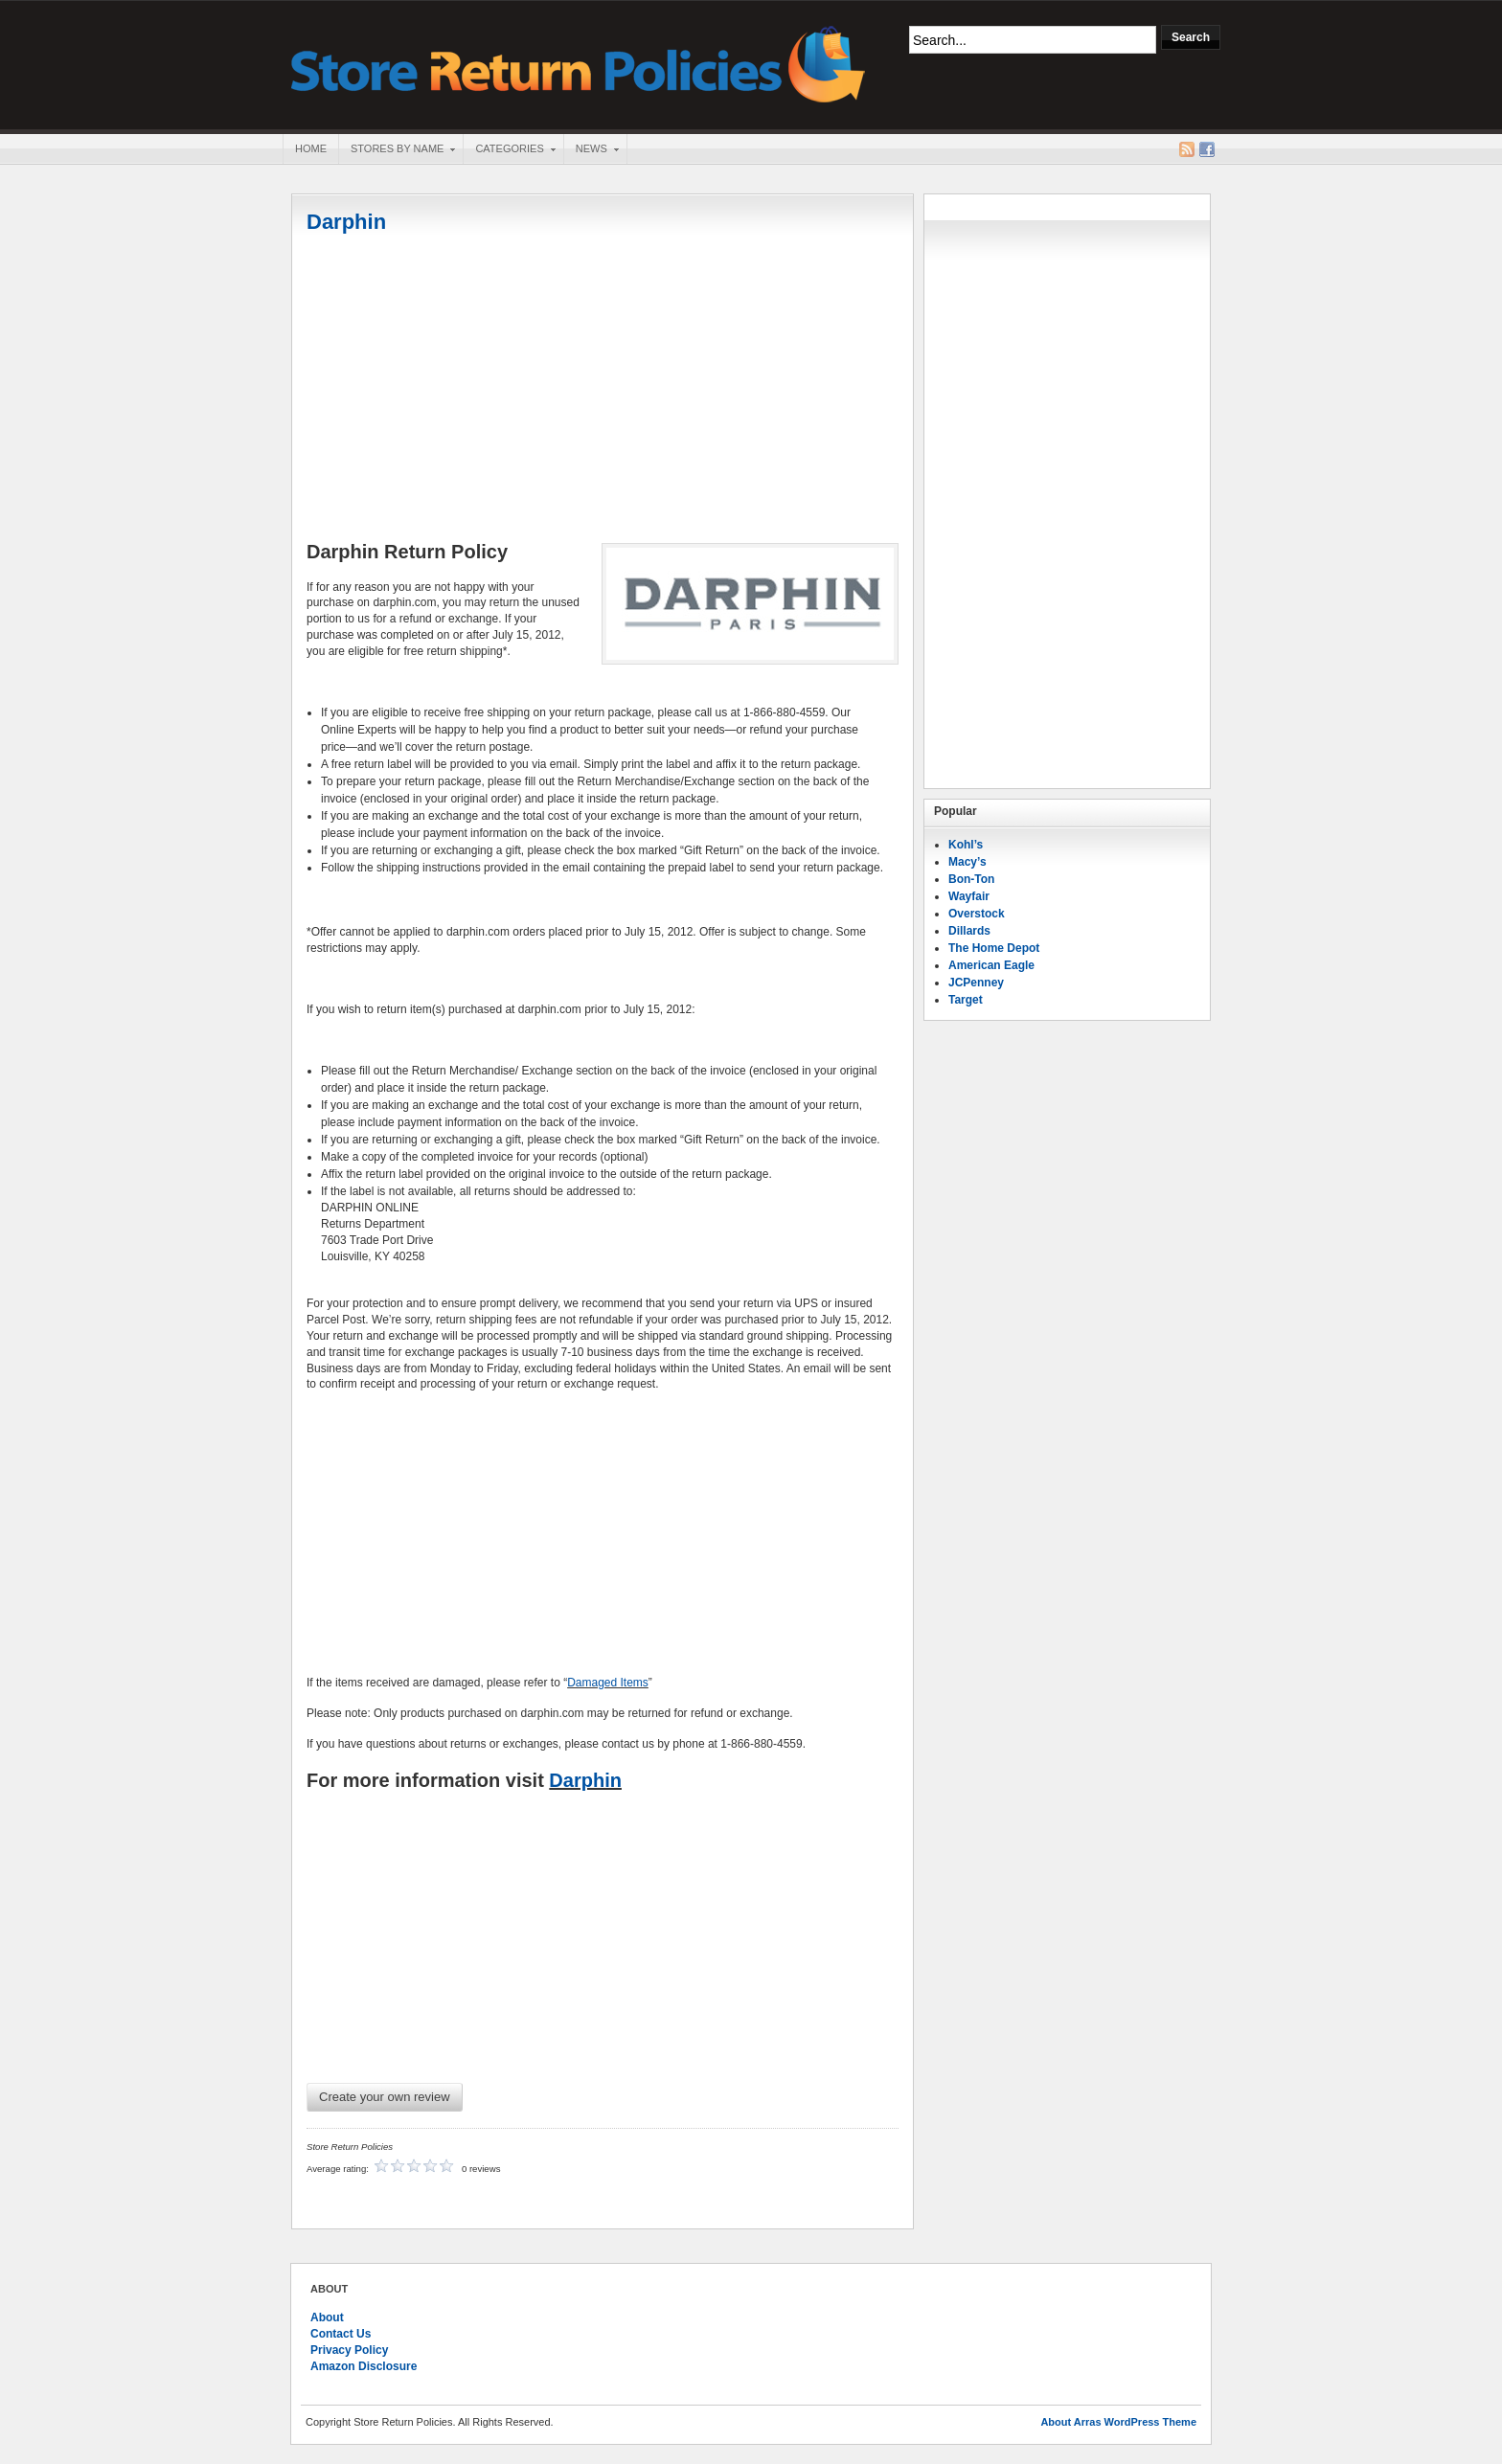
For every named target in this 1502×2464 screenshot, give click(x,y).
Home (311, 148)
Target (965, 999)
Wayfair (969, 896)
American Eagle (991, 965)
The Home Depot (993, 948)
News (591, 150)
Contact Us (340, 2333)
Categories (509, 150)
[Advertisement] (603, 390)
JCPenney (976, 982)
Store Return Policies (578, 62)
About (327, 2317)
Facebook (1207, 149)
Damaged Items (608, 1682)
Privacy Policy (349, 2350)
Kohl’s (965, 844)
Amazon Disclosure (363, 2366)
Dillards (969, 931)
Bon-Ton (971, 879)
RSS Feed (1187, 149)
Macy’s (967, 862)
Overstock (976, 913)
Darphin (346, 222)
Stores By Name (396, 150)
